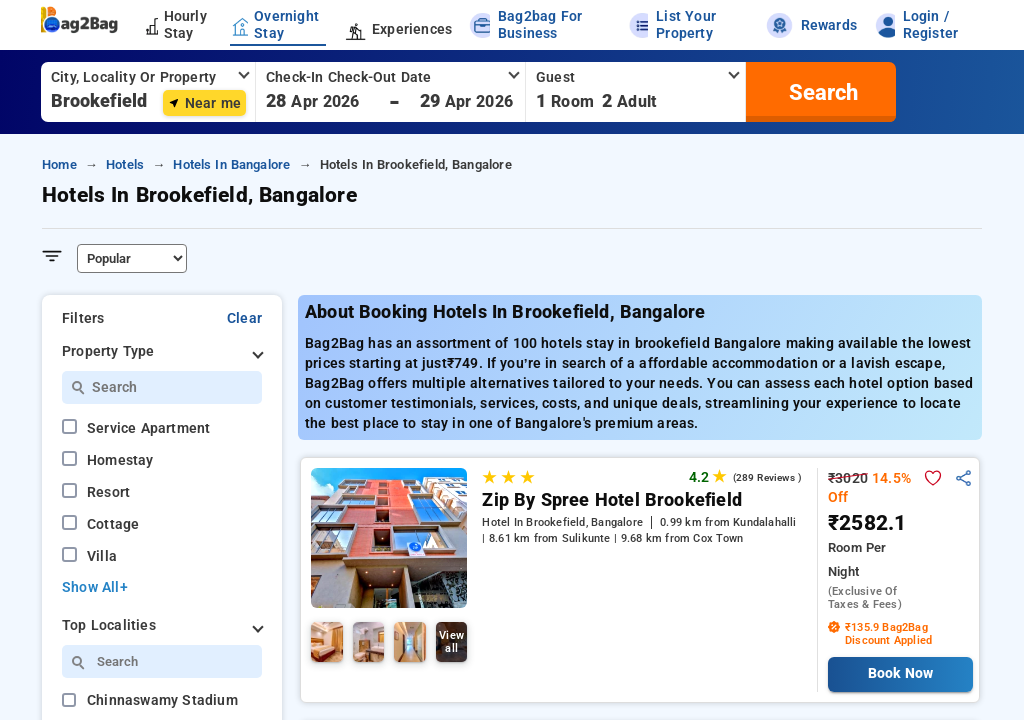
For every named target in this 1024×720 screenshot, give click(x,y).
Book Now (900, 673)
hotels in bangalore (231, 164)
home (59, 164)
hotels (125, 164)
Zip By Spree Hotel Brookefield (612, 500)
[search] (821, 92)
